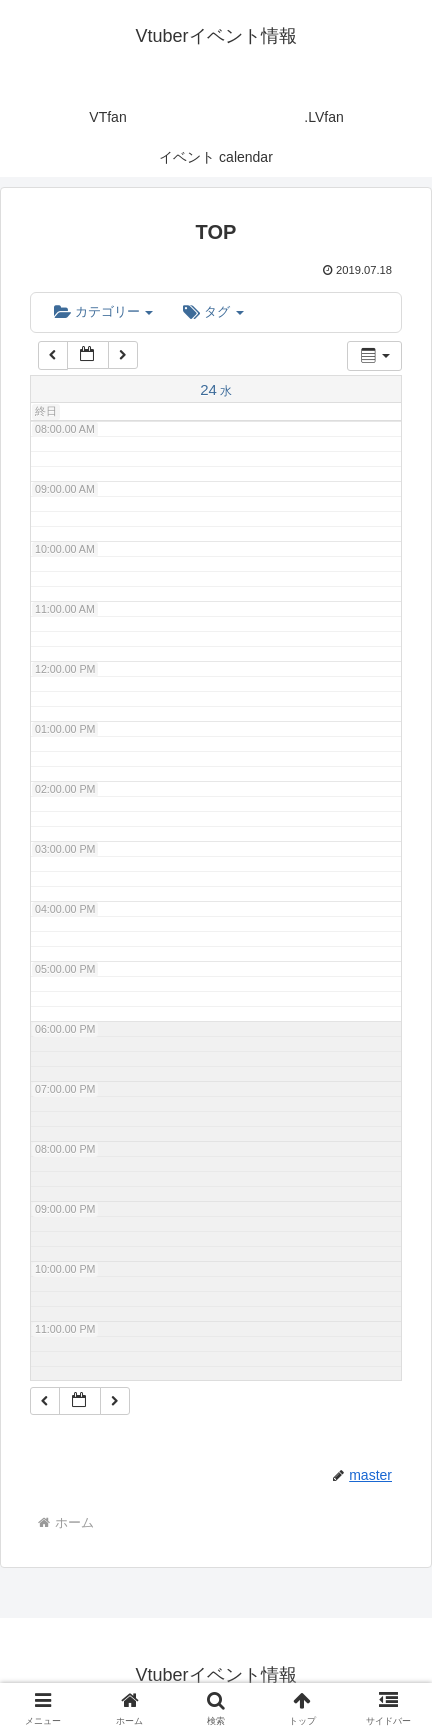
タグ (213, 311)
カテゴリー (103, 311)
